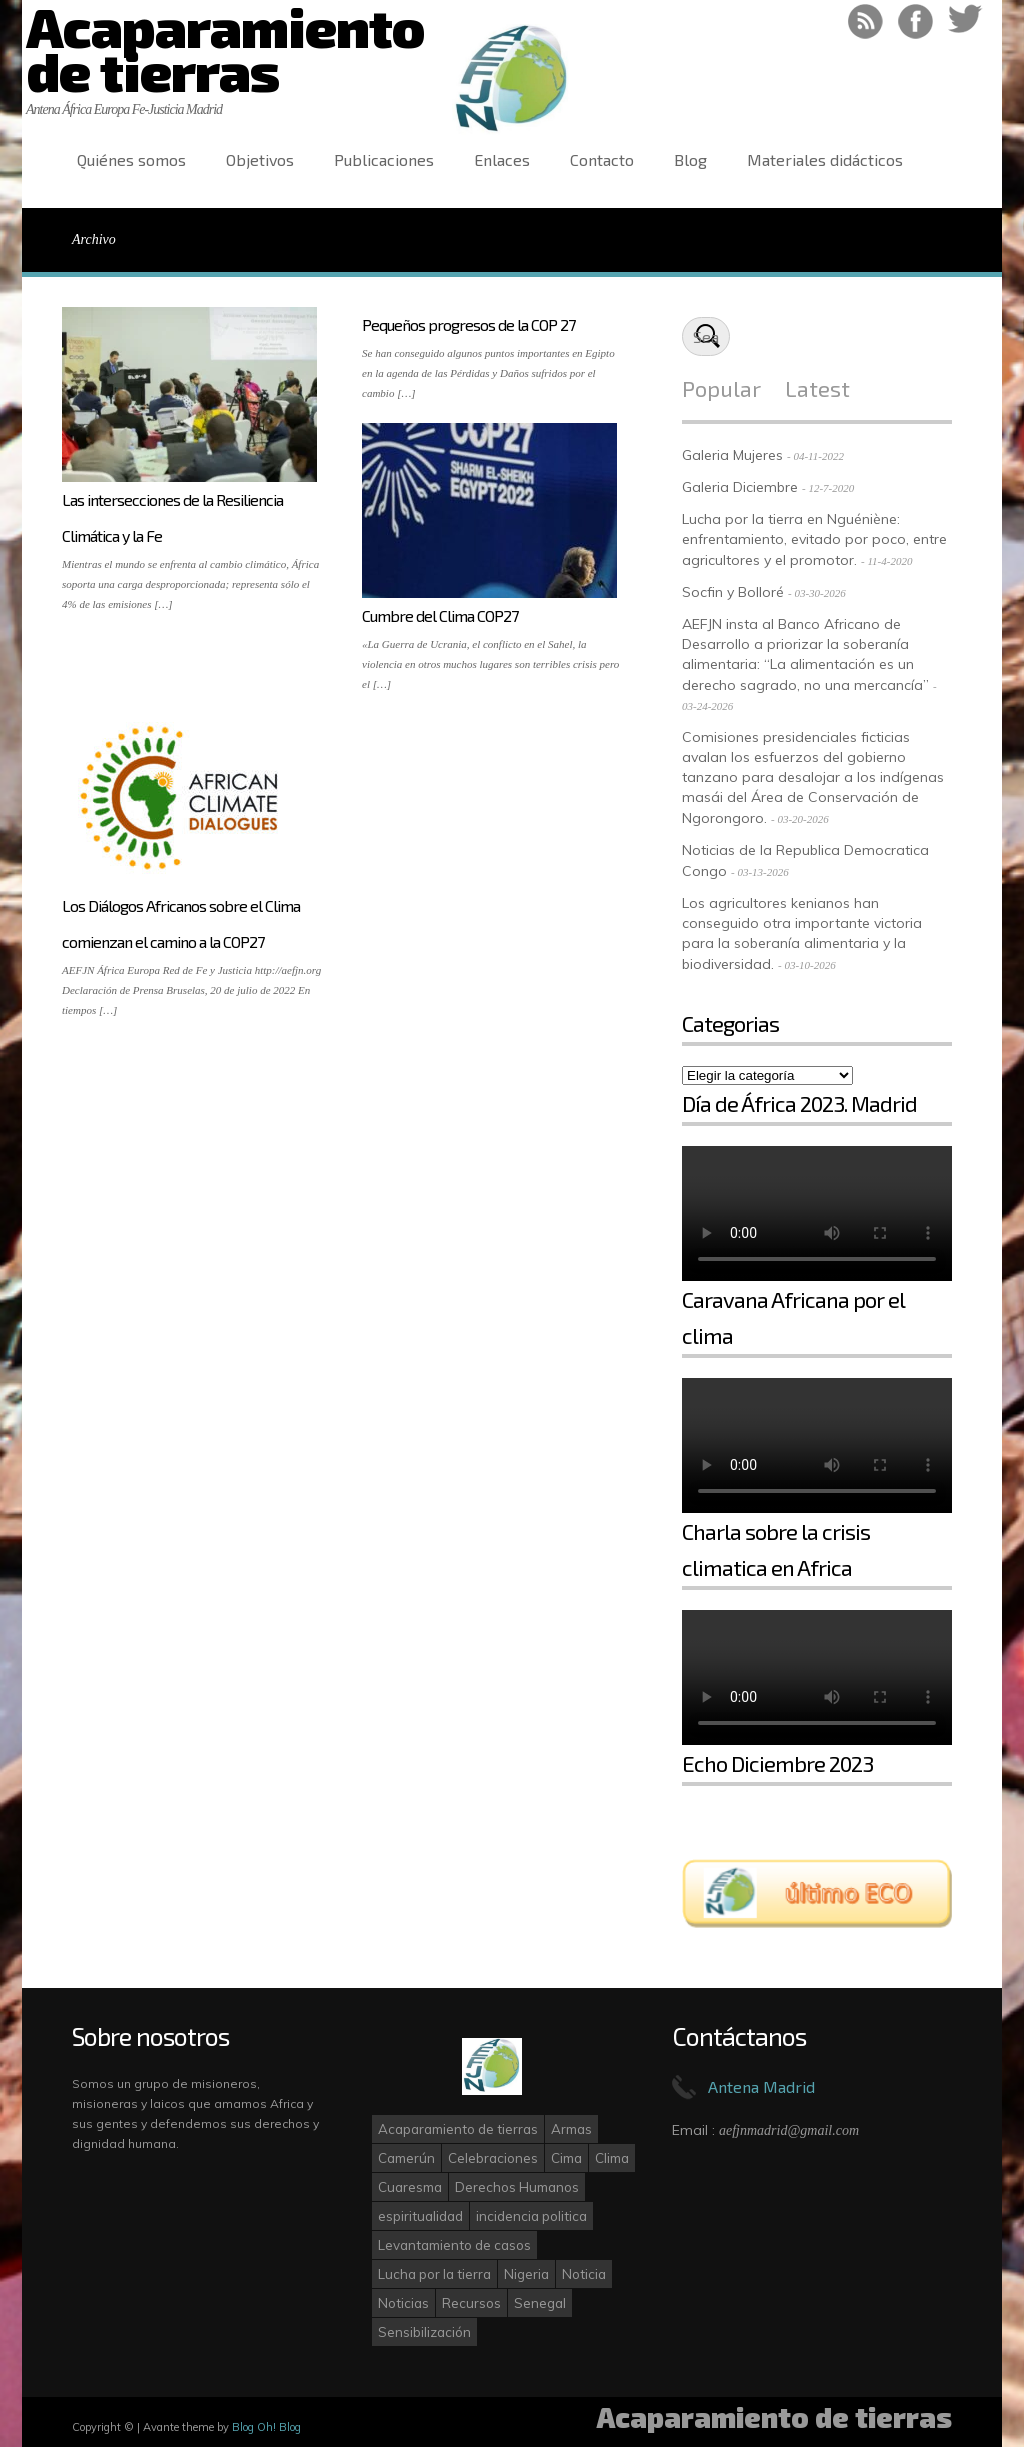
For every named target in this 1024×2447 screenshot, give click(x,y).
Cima (566, 2158)
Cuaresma (410, 2187)
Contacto (602, 159)
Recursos (471, 2303)
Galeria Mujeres (732, 455)
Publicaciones (384, 159)
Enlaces (502, 159)
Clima (612, 2158)
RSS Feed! (865, 21)
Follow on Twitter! (965, 21)
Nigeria (526, 2274)
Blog (690, 159)
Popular (721, 388)
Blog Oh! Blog (266, 2427)
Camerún (406, 2158)
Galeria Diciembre (740, 487)
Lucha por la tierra (434, 2274)
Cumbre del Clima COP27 (440, 615)
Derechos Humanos (517, 2187)
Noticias (403, 2303)
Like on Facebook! (915, 21)
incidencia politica (531, 2216)
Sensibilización (424, 2332)
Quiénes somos (131, 159)
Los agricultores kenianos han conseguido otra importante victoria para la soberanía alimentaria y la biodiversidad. (802, 933)
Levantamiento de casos (454, 2245)
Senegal (540, 2303)
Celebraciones (493, 2158)
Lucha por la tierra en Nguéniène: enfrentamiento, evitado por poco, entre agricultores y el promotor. (814, 539)
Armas (571, 2129)
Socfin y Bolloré (733, 592)
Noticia (584, 2274)
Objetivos (260, 159)
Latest (817, 388)
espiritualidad (420, 2216)
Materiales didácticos (825, 159)
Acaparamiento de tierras (458, 2129)
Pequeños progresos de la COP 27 (468, 324)
